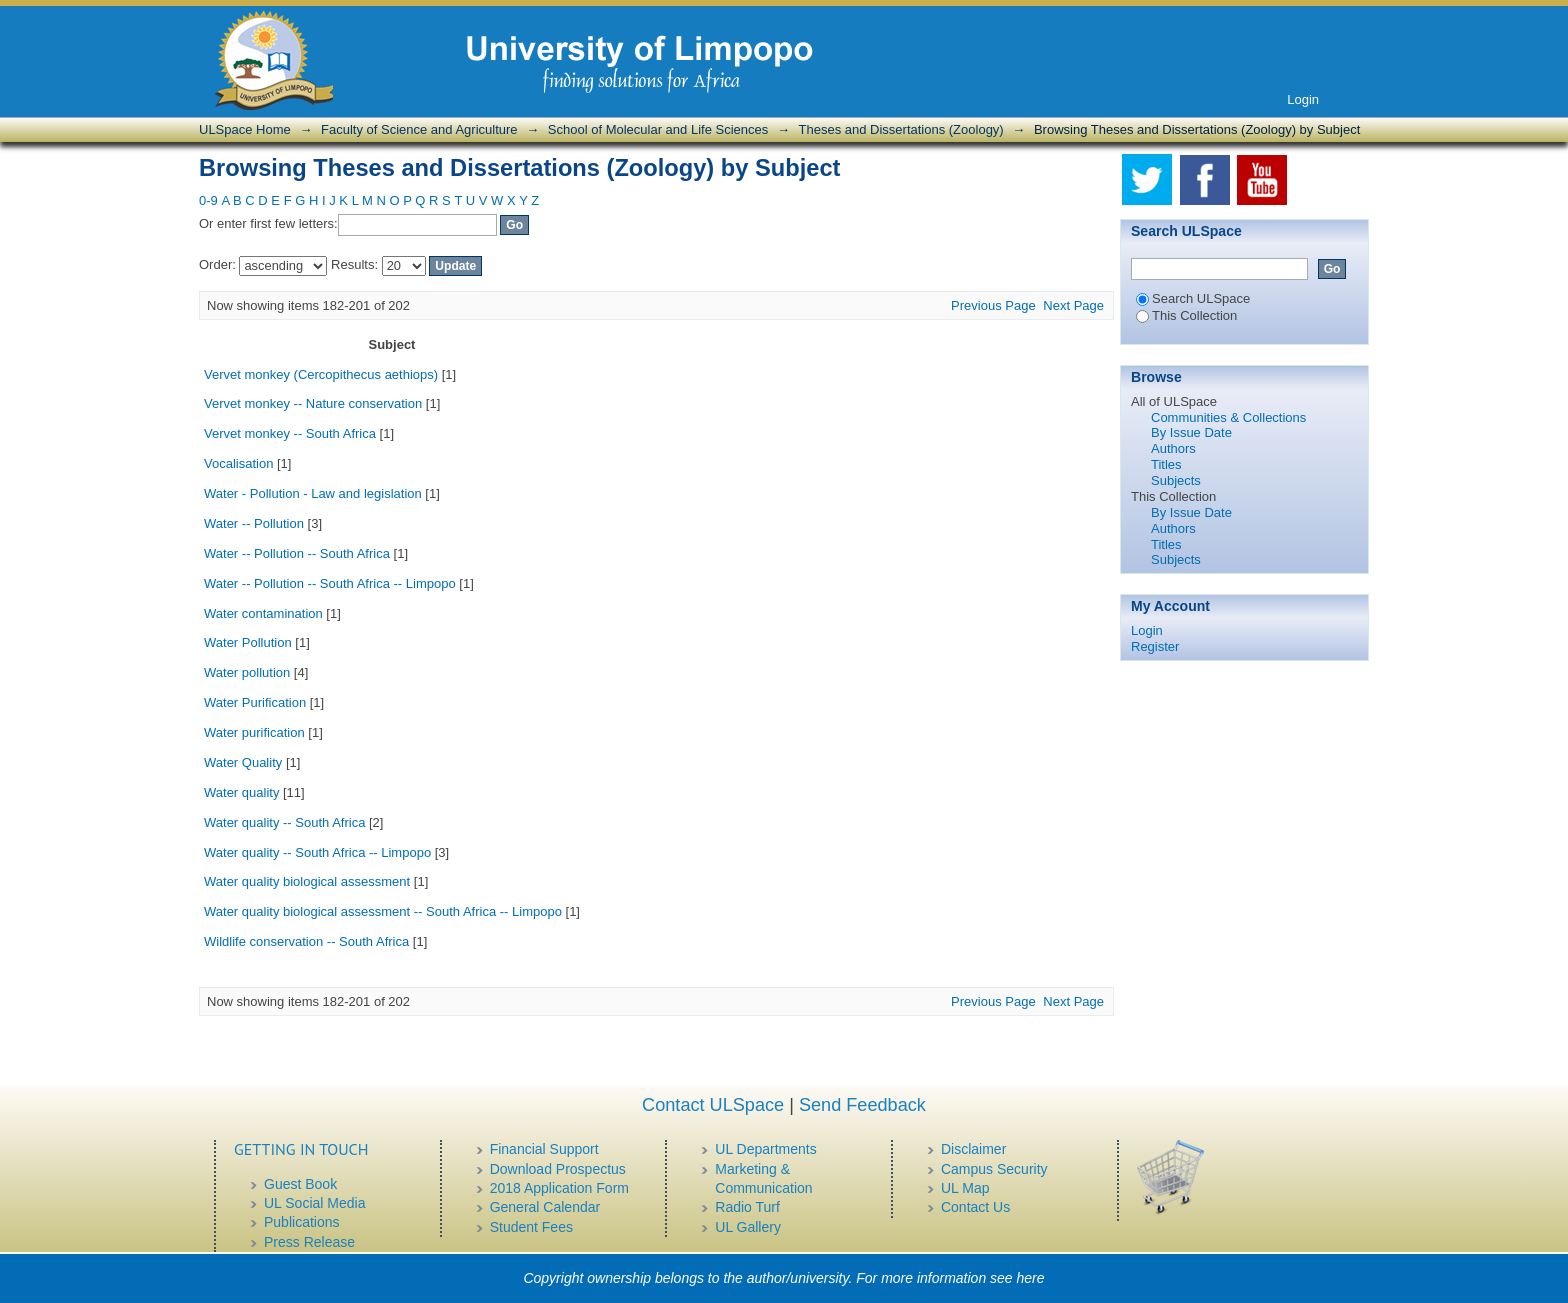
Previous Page (993, 305)
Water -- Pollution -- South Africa (297, 553)
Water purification (254, 732)
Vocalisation (238, 463)
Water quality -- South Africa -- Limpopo (317, 852)
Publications (302, 1222)
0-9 (208, 200)
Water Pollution (248, 642)
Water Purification (255, 702)
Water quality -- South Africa (284, 822)
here (1031, 1278)
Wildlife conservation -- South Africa (306, 941)
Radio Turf (747, 1207)
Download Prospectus (558, 1169)
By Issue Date (1191, 432)
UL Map (965, 1188)
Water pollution (247, 672)
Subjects (1176, 480)
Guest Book (300, 1184)
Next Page (1073, 305)
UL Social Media (314, 1203)
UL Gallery (748, 1227)
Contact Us (975, 1207)
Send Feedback (862, 1105)
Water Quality (243, 762)
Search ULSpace (1193, 298)
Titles (1166, 464)
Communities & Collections (1228, 417)
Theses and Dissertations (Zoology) (901, 129)
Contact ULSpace (713, 1105)
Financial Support (544, 1149)
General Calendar (545, 1207)
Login (1303, 99)
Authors (1173, 448)
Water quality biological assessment (307, 881)
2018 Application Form (559, 1188)
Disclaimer (973, 1149)
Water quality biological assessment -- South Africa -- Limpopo (383, 911)
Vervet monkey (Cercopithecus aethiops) (321, 374)
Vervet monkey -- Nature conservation (313, 403)
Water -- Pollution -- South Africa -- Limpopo (330, 583)
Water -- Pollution (254, 523)
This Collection (1186, 315)
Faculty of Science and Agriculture (419, 129)
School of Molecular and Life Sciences (658, 129)
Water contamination (263, 613)
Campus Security (994, 1169)
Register (1155, 646)
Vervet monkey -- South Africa (290, 433)
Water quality (241, 792)
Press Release (309, 1242)
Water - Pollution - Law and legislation (313, 493)
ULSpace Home (245, 129)
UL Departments (765, 1149)
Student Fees (531, 1227)
